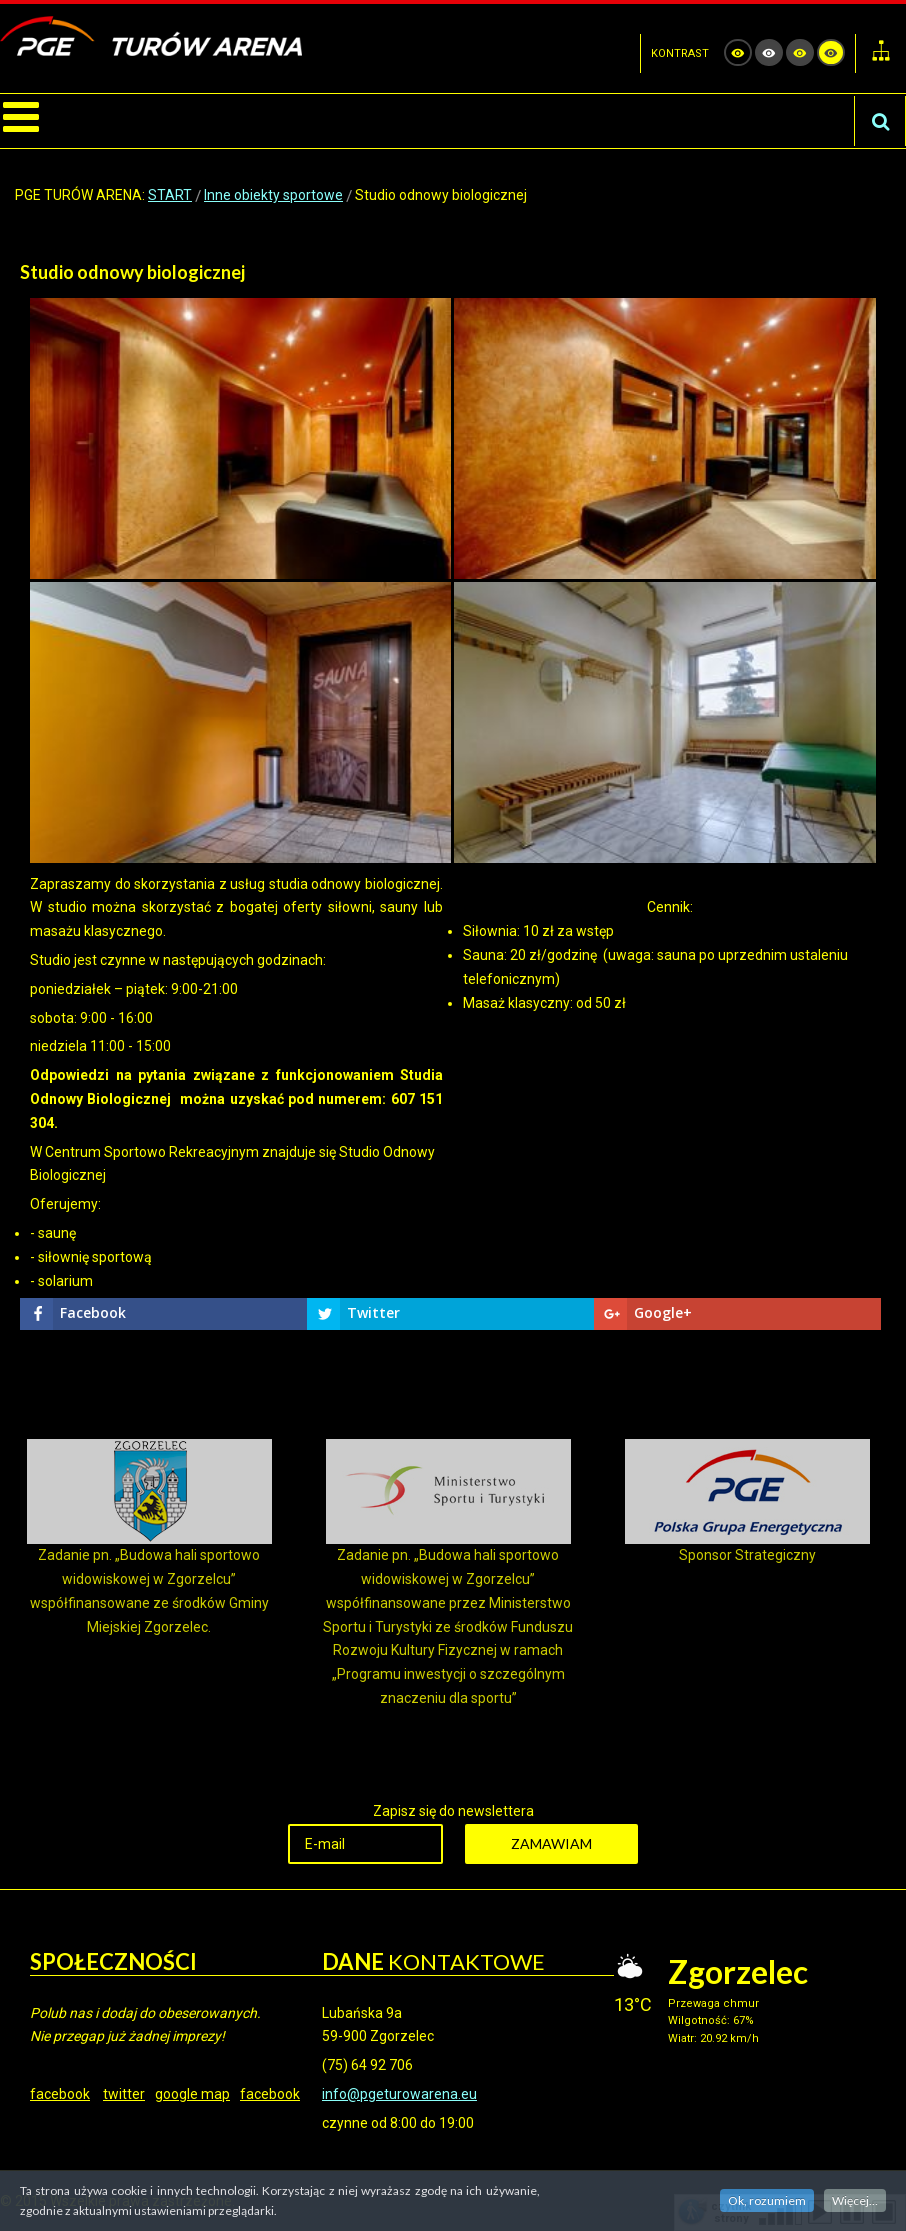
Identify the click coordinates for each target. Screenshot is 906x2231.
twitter (124, 2094)
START (170, 195)
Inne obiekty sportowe (273, 195)
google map (192, 2094)
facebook (60, 2094)
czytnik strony (731, 2211)
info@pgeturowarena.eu (399, 2094)
